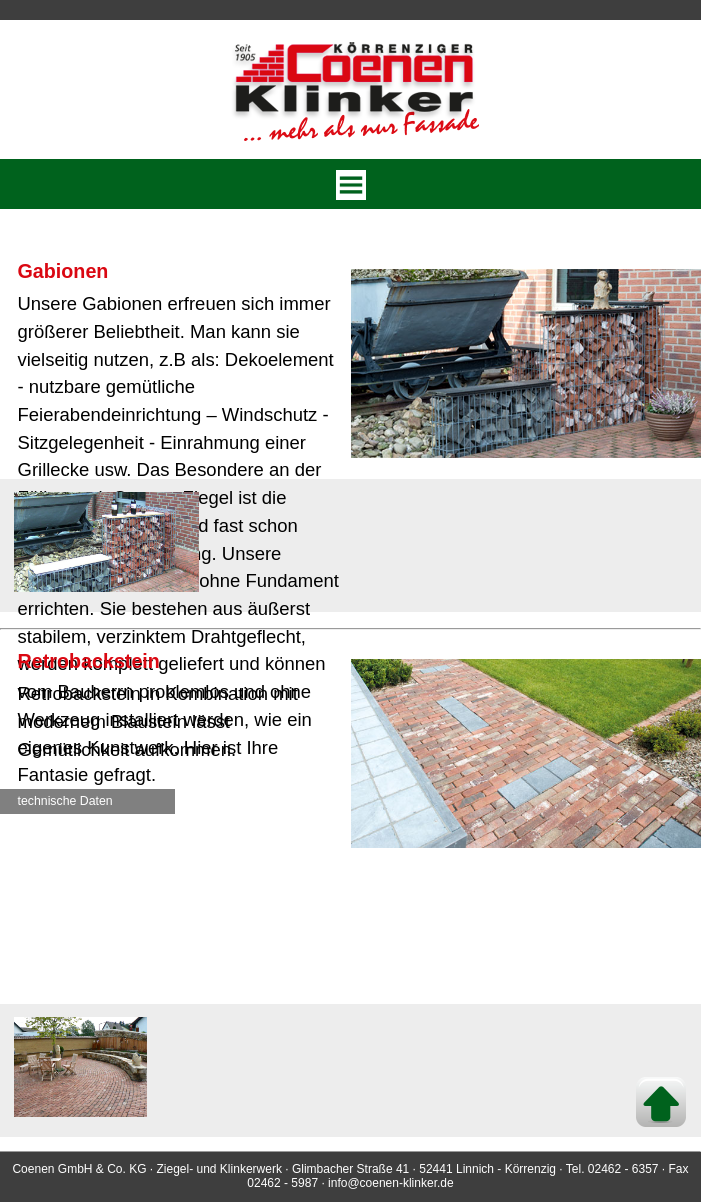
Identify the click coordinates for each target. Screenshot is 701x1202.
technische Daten (65, 801)
